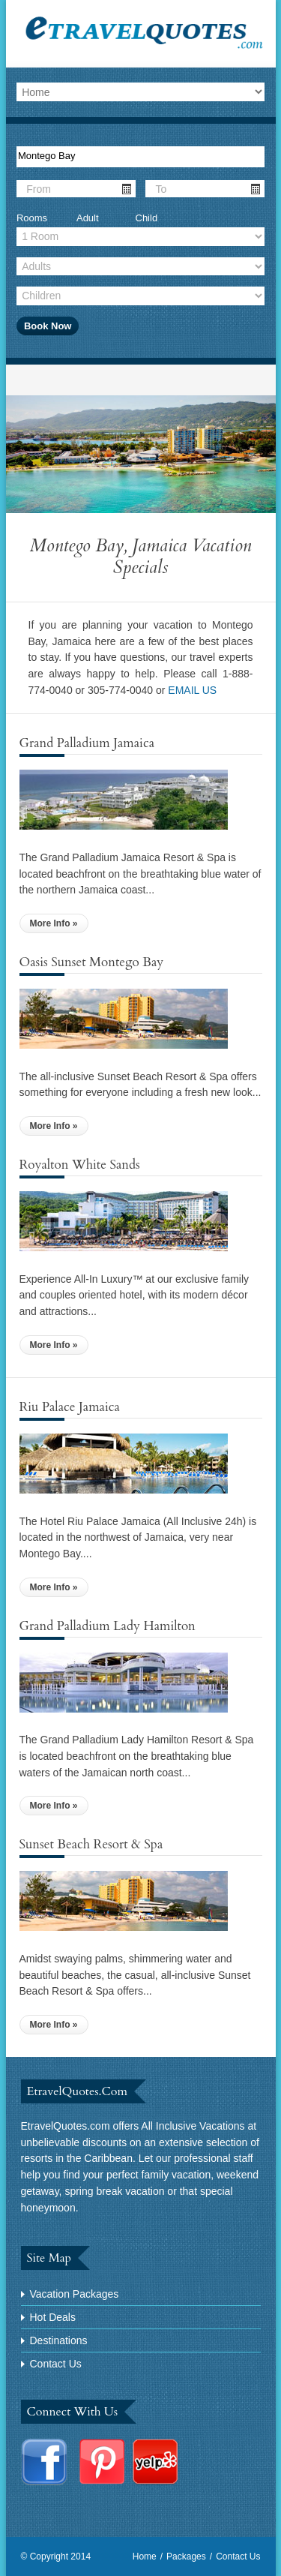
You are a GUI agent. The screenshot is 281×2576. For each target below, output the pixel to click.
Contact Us (56, 2364)
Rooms (31, 218)
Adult (87, 218)
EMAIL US (192, 690)
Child (147, 218)
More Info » (54, 923)
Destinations (59, 2340)
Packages (186, 2556)
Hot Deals (53, 2317)
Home (145, 2556)
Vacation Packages (74, 2294)
